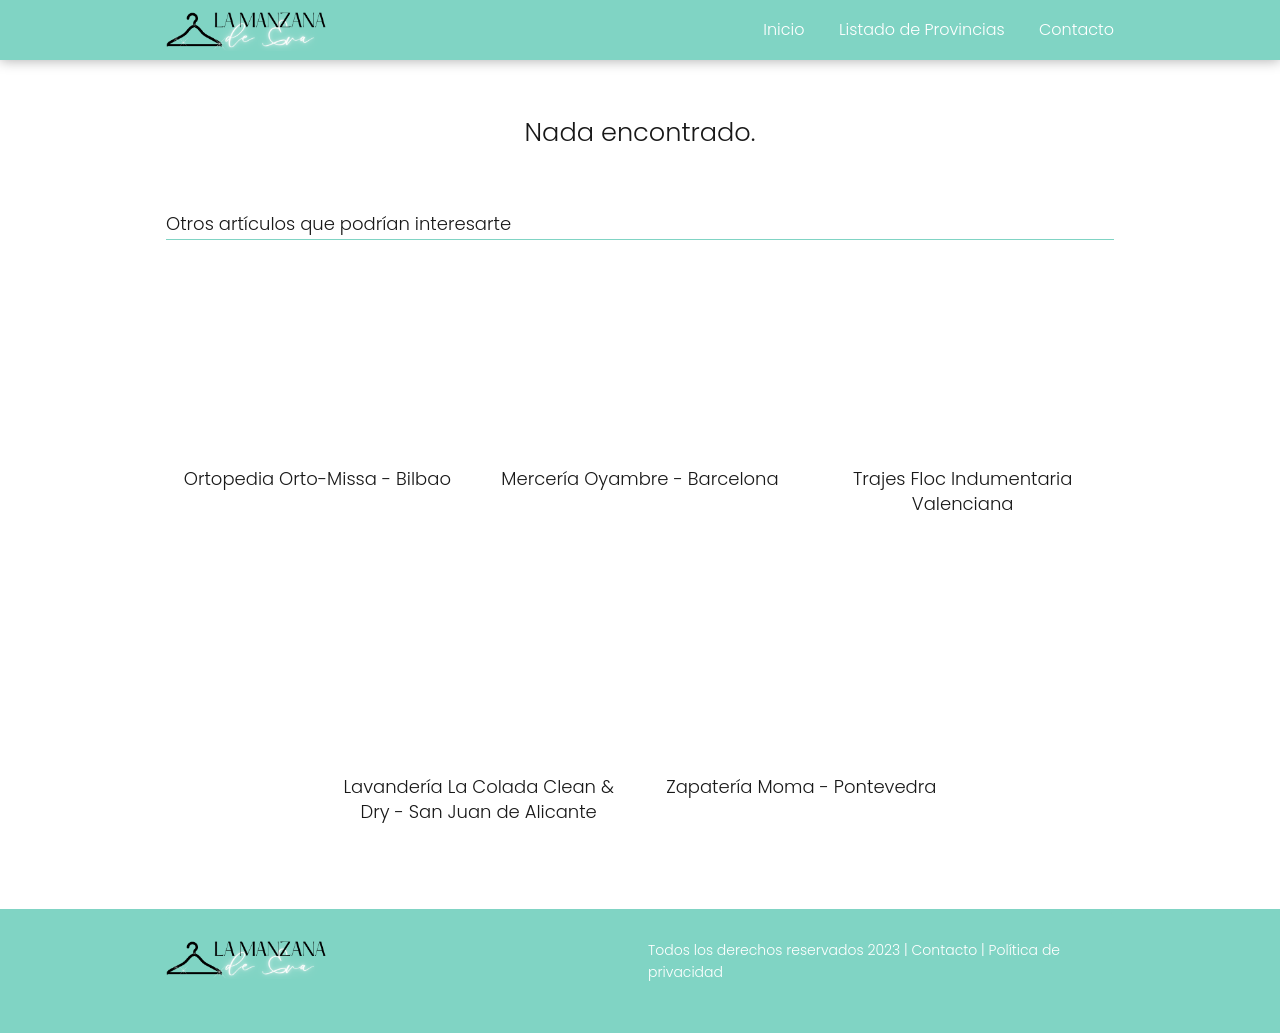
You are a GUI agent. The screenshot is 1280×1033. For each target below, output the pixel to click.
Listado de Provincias (922, 29)
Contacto (1076, 29)
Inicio (783, 29)
